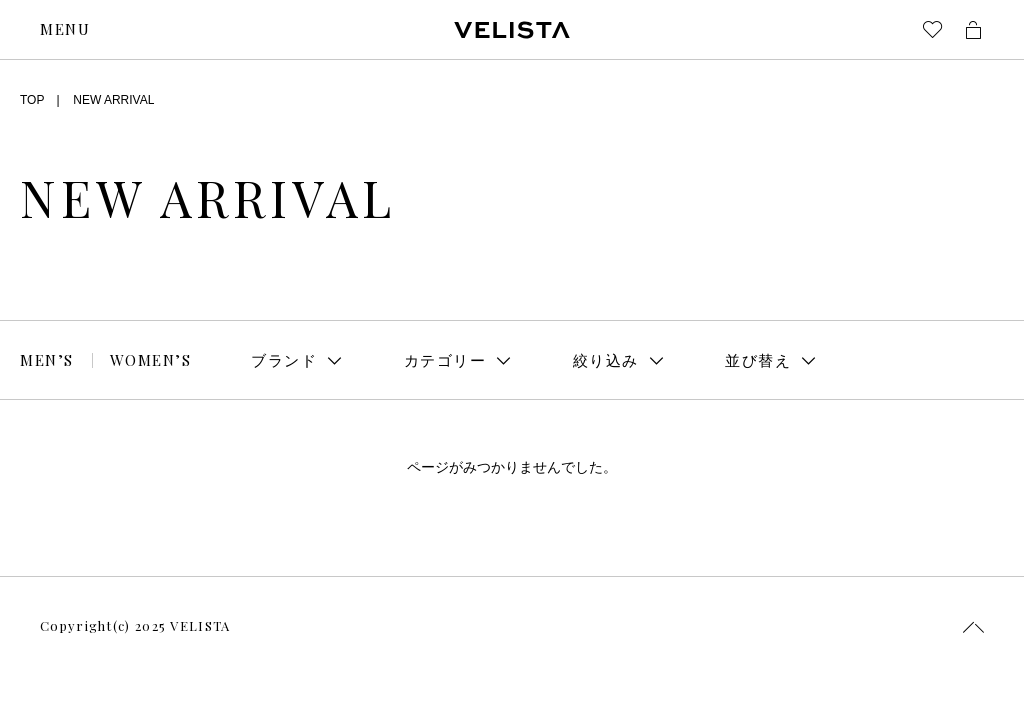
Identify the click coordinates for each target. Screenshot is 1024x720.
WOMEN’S (151, 360)
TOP (32, 100)
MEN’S (47, 360)
